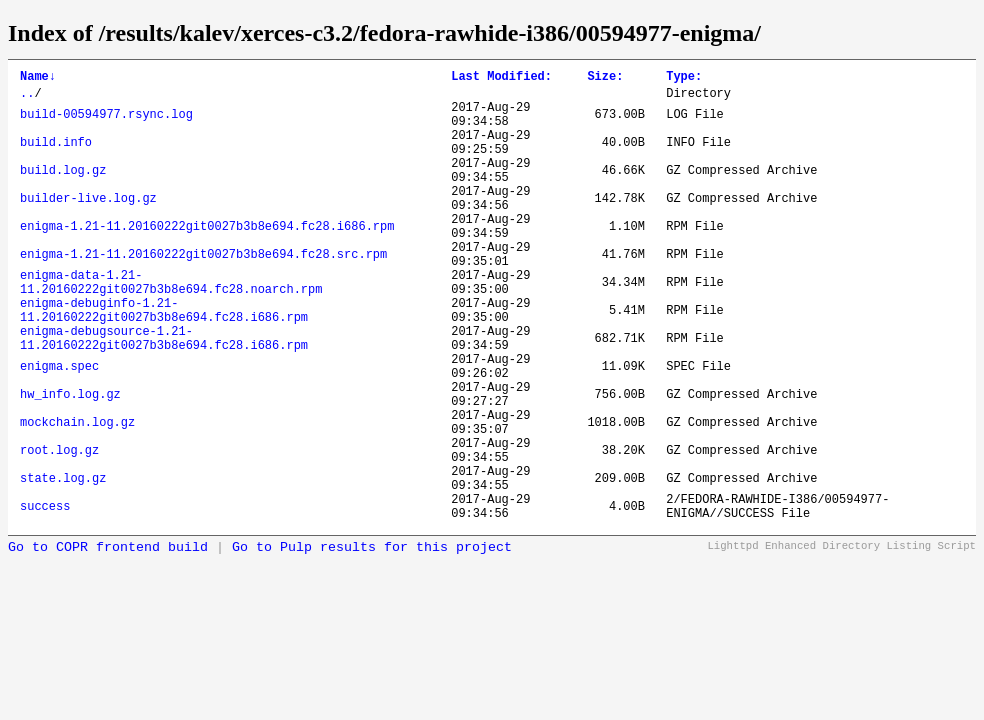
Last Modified (501, 78)
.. (27, 98)
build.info (56, 157)
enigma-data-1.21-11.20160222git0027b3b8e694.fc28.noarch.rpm (171, 328)
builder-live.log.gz (88, 225)
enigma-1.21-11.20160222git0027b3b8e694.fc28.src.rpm (203, 293)
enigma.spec (59, 429)
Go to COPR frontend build (108, 643)
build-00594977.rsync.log (106, 123)
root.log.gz (59, 531)
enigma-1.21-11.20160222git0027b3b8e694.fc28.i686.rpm (207, 259)
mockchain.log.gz (77, 497)
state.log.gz (63, 565)
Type (684, 78)
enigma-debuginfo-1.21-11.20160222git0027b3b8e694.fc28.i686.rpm (164, 362)
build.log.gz (63, 191)
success (45, 599)
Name (38, 78)
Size (605, 78)
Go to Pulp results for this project (372, 643)
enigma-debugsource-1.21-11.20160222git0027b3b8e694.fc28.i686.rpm (164, 396)
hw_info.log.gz (70, 463)
